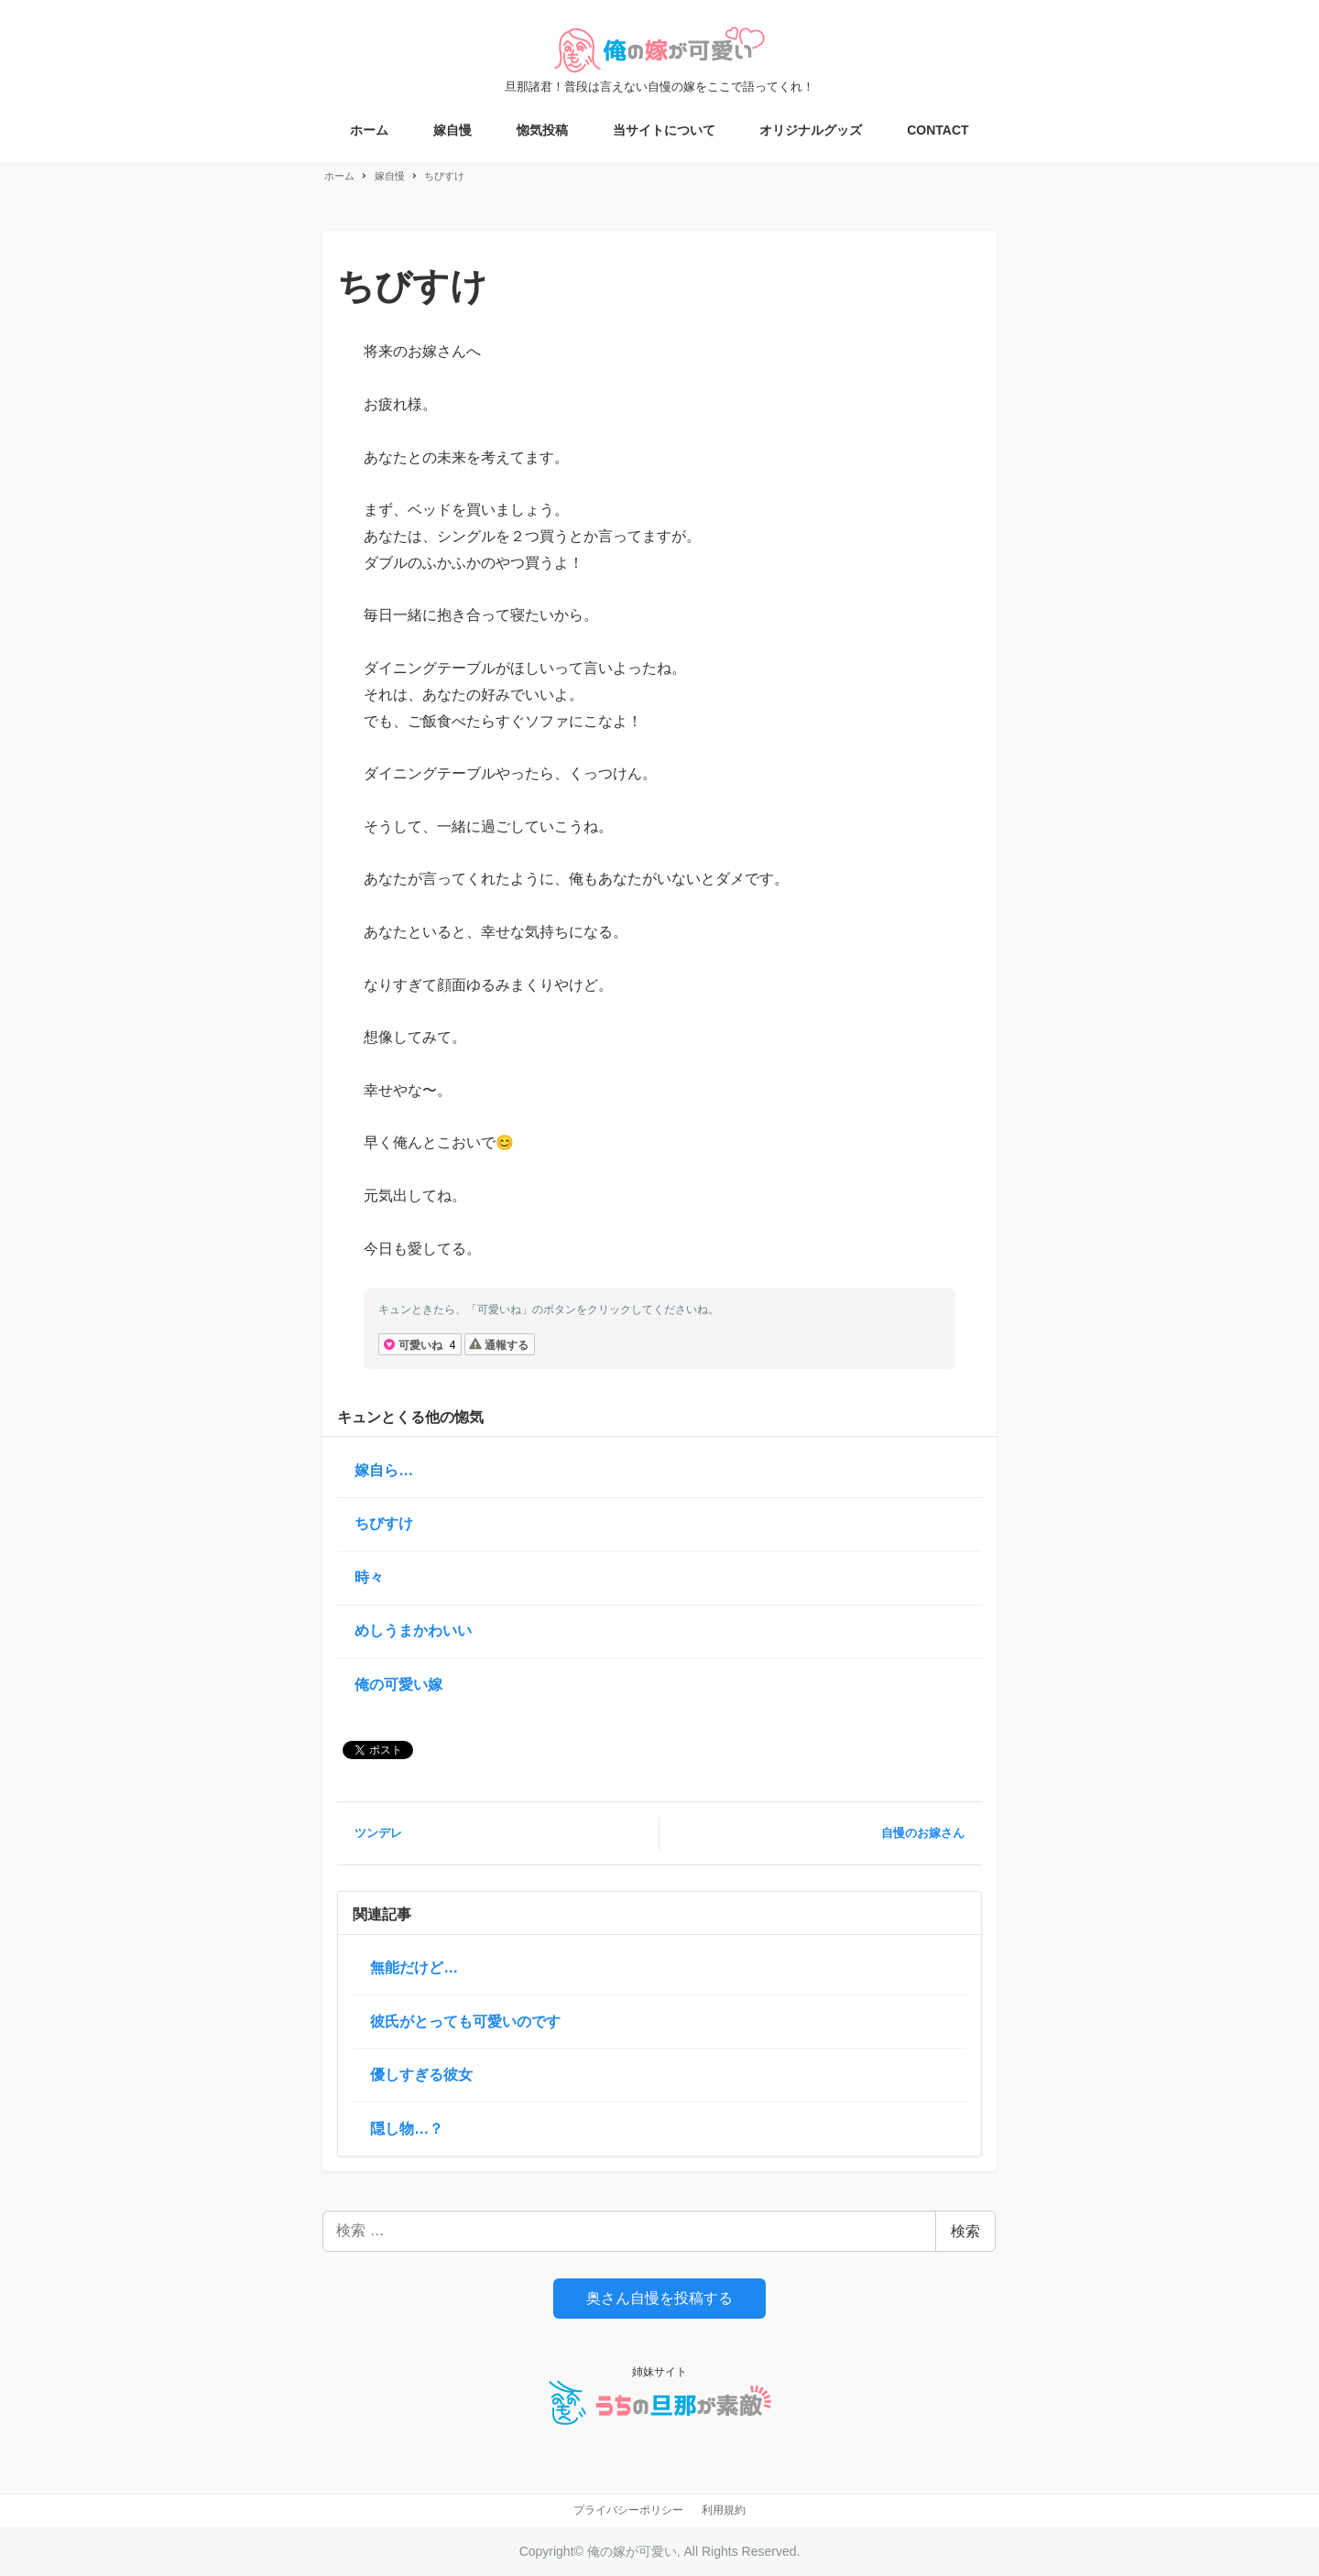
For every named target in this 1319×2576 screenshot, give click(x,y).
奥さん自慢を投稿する (659, 2298)
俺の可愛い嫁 (398, 1684)
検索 (965, 2231)
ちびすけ (383, 1523)
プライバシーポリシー (628, 2510)
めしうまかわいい (413, 1630)
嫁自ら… (383, 1470)
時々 (369, 1577)
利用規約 (724, 2510)
